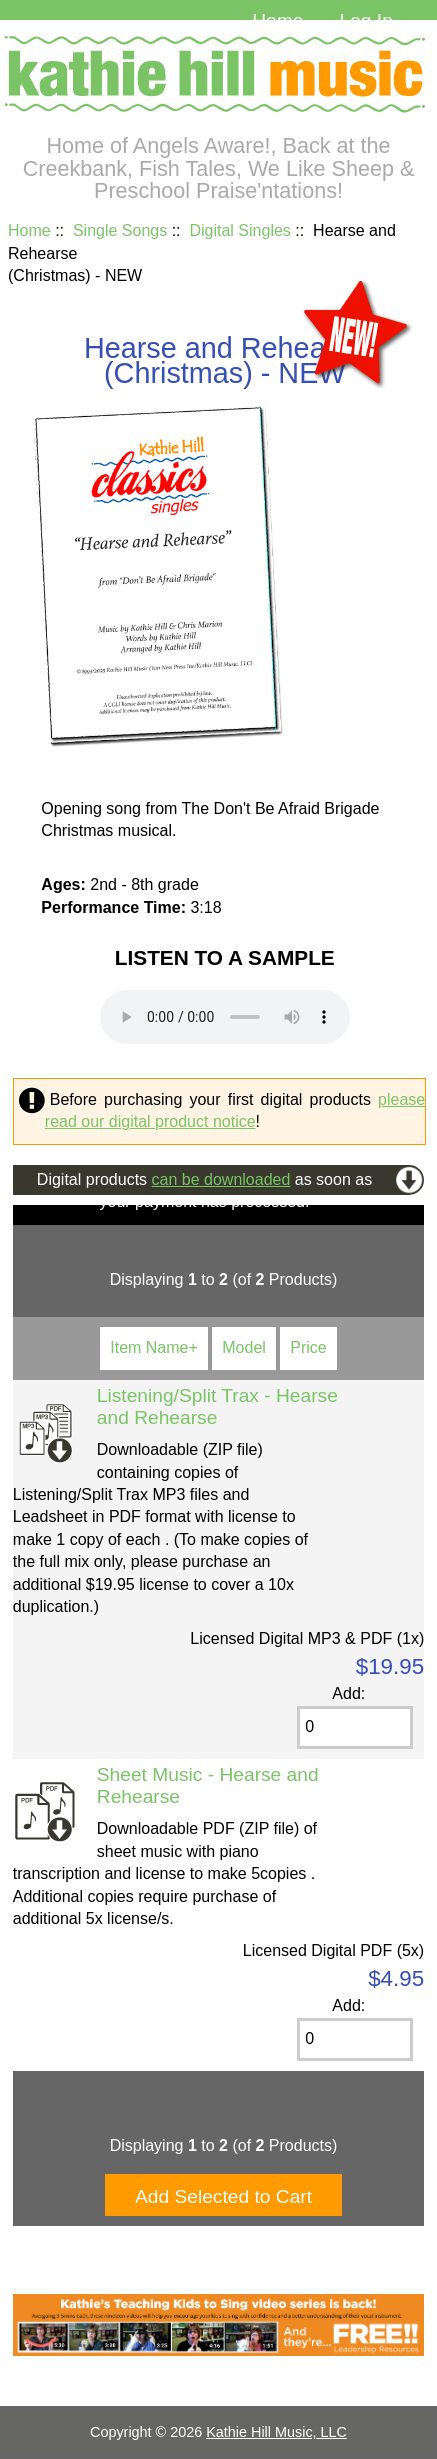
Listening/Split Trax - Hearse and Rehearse (217, 1406)
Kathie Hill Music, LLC (276, 2432)
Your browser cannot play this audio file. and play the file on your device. (225, 1017)
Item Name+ (154, 1347)
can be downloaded (221, 1179)
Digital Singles (239, 230)
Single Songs (120, 230)
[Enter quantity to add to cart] (355, 1727)
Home (277, 20)
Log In (365, 20)
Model (244, 1347)
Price (308, 1347)
